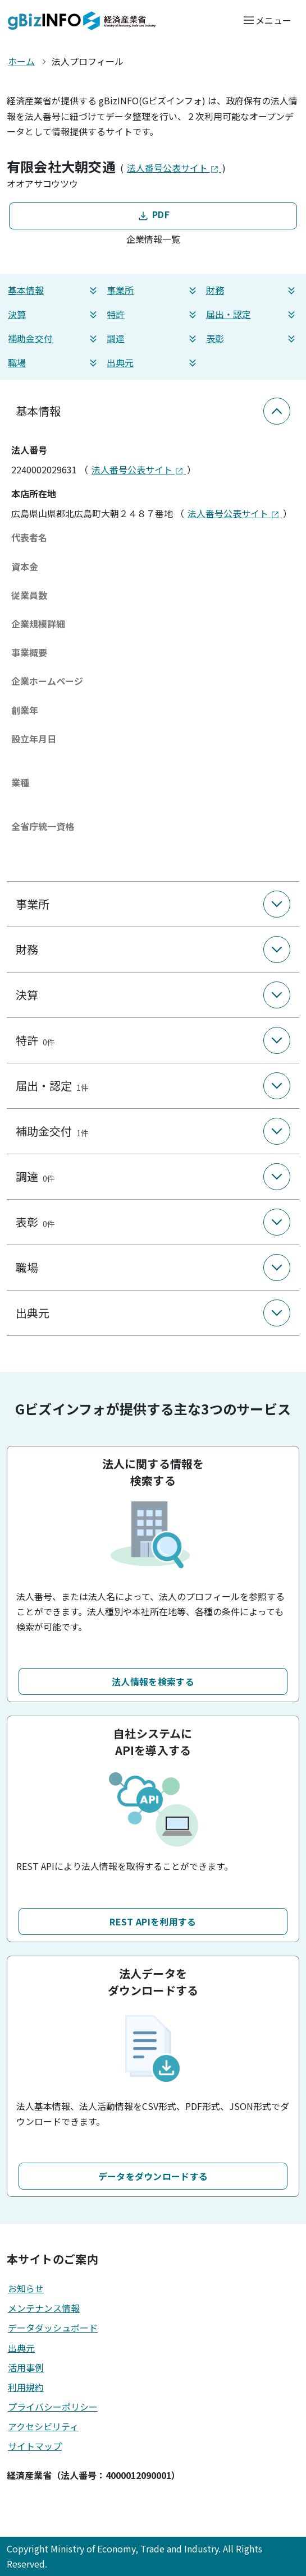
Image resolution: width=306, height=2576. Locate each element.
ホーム (21, 61)
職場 (54, 363)
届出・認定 (252, 314)
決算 (54, 314)
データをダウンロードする (153, 2176)
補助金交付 (54, 338)
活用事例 (26, 2367)
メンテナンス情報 (44, 2308)
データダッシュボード (53, 2327)
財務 (252, 290)
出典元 (153, 363)
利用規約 (26, 2387)
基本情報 (54, 290)
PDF (153, 215)
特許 (153, 314)
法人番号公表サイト (174, 167)
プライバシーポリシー (53, 2406)
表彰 (252, 338)
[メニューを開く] (267, 19)
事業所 (153, 290)
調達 (153, 338)
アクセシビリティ (43, 2426)
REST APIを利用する (152, 1921)
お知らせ (26, 2288)
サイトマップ (35, 2446)
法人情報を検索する (153, 1681)
